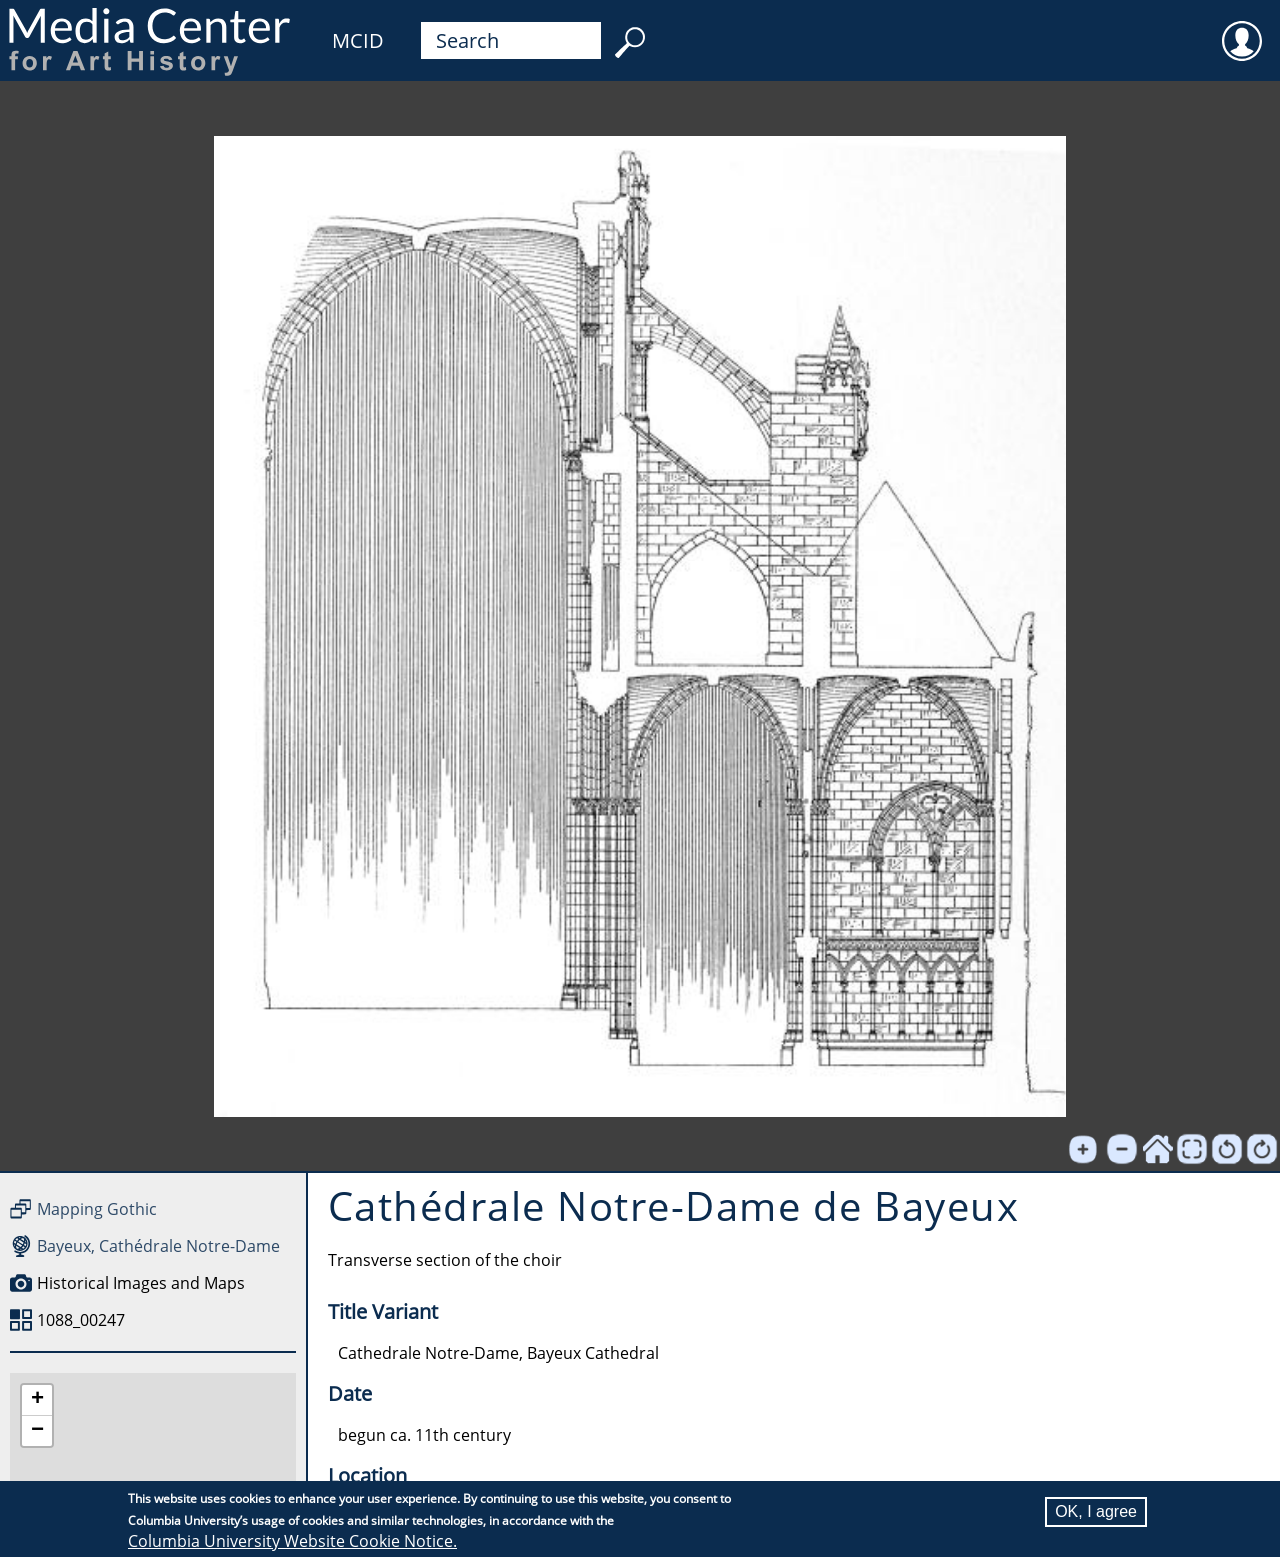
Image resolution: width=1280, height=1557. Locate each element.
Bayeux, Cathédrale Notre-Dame (158, 1246)
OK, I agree (1096, 1511)
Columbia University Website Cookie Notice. (292, 1541)
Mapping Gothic (97, 1209)
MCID (358, 40)
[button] (37, 1400)
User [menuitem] (1242, 28)
